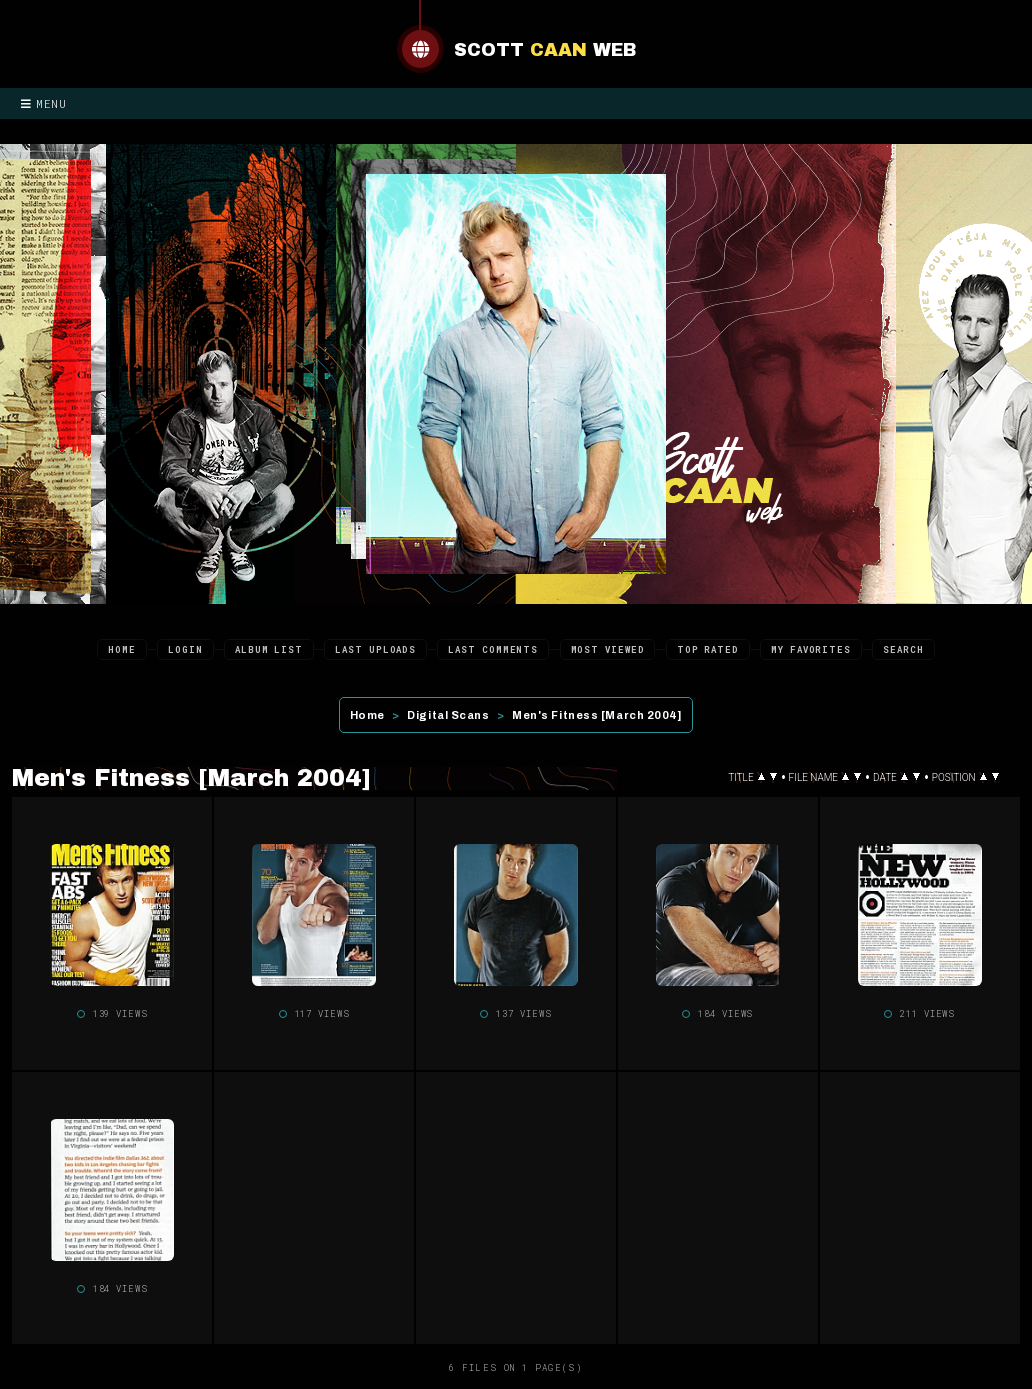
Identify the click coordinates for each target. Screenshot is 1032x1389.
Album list (269, 649)
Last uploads (375, 649)
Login (185, 649)
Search (903, 649)
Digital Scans (448, 715)
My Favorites (811, 649)
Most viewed (608, 649)
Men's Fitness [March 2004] (597, 715)
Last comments (493, 649)
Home (122, 649)
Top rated (708, 649)
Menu (44, 103)
